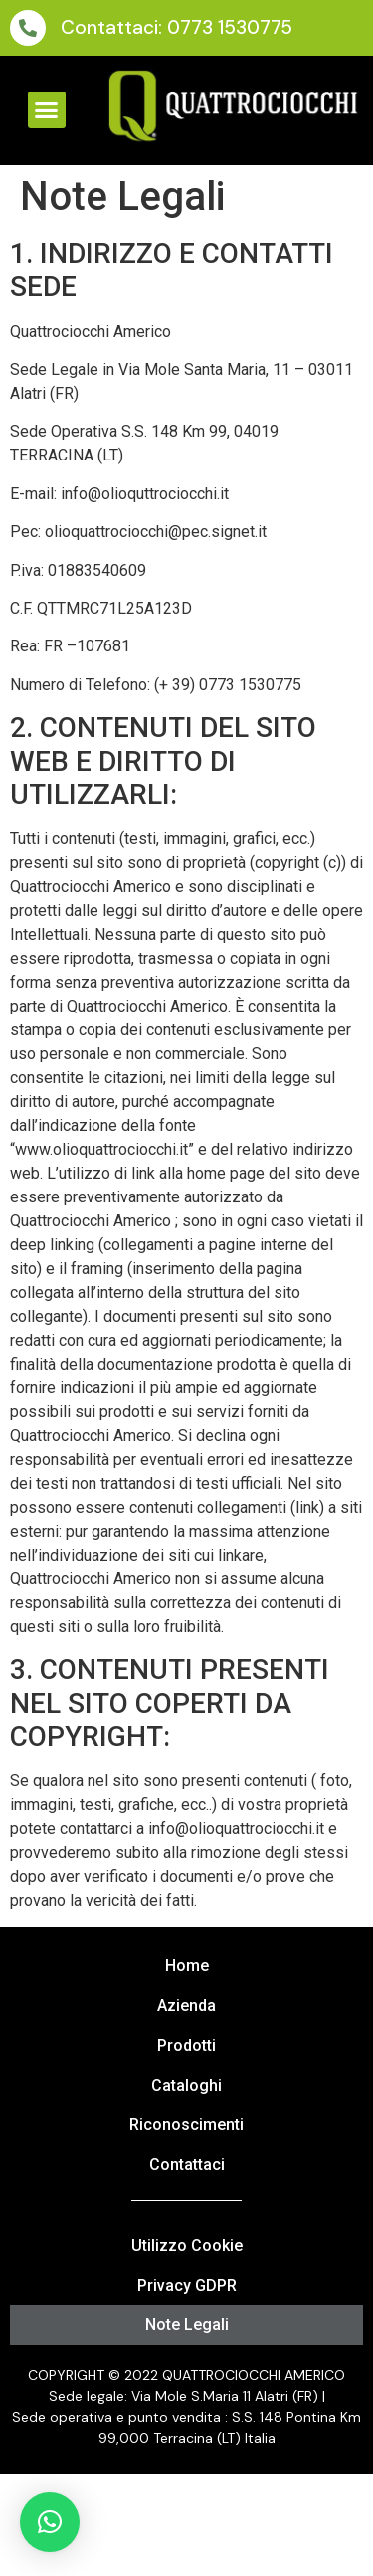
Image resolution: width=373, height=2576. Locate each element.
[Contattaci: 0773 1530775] (28, 28)
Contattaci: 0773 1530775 (176, 27)
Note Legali (187, 2324)
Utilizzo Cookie (187, 2245)
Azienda (186, 2005)
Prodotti (186, 2045)
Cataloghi (186, 2085)
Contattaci (187, 2164)
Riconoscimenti (186, 2125)
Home (187, 1965)
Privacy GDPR (187, 2285)
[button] (47, 110)
